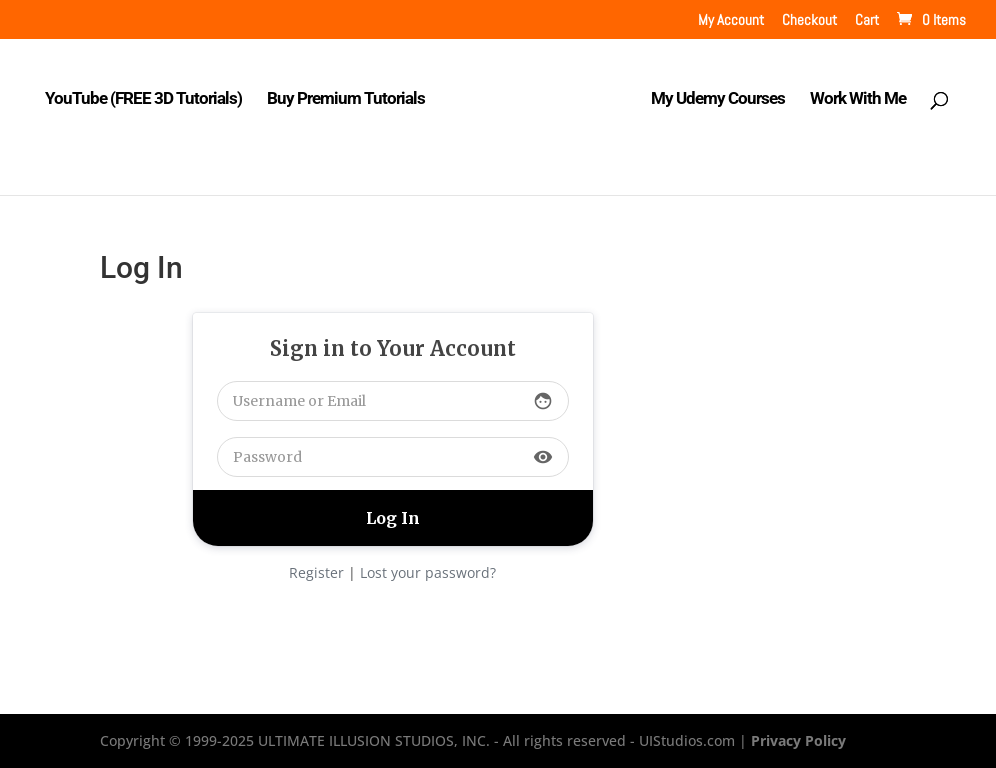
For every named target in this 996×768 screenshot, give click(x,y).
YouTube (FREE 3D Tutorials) (143, 99)
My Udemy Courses (718, 99)
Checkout (809, 20)
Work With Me (858, 99)
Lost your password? (428, 572)
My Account (731, 20)
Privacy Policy (798, 740)
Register (316, 572)
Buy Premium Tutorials (346, 99)
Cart (867, 20)
